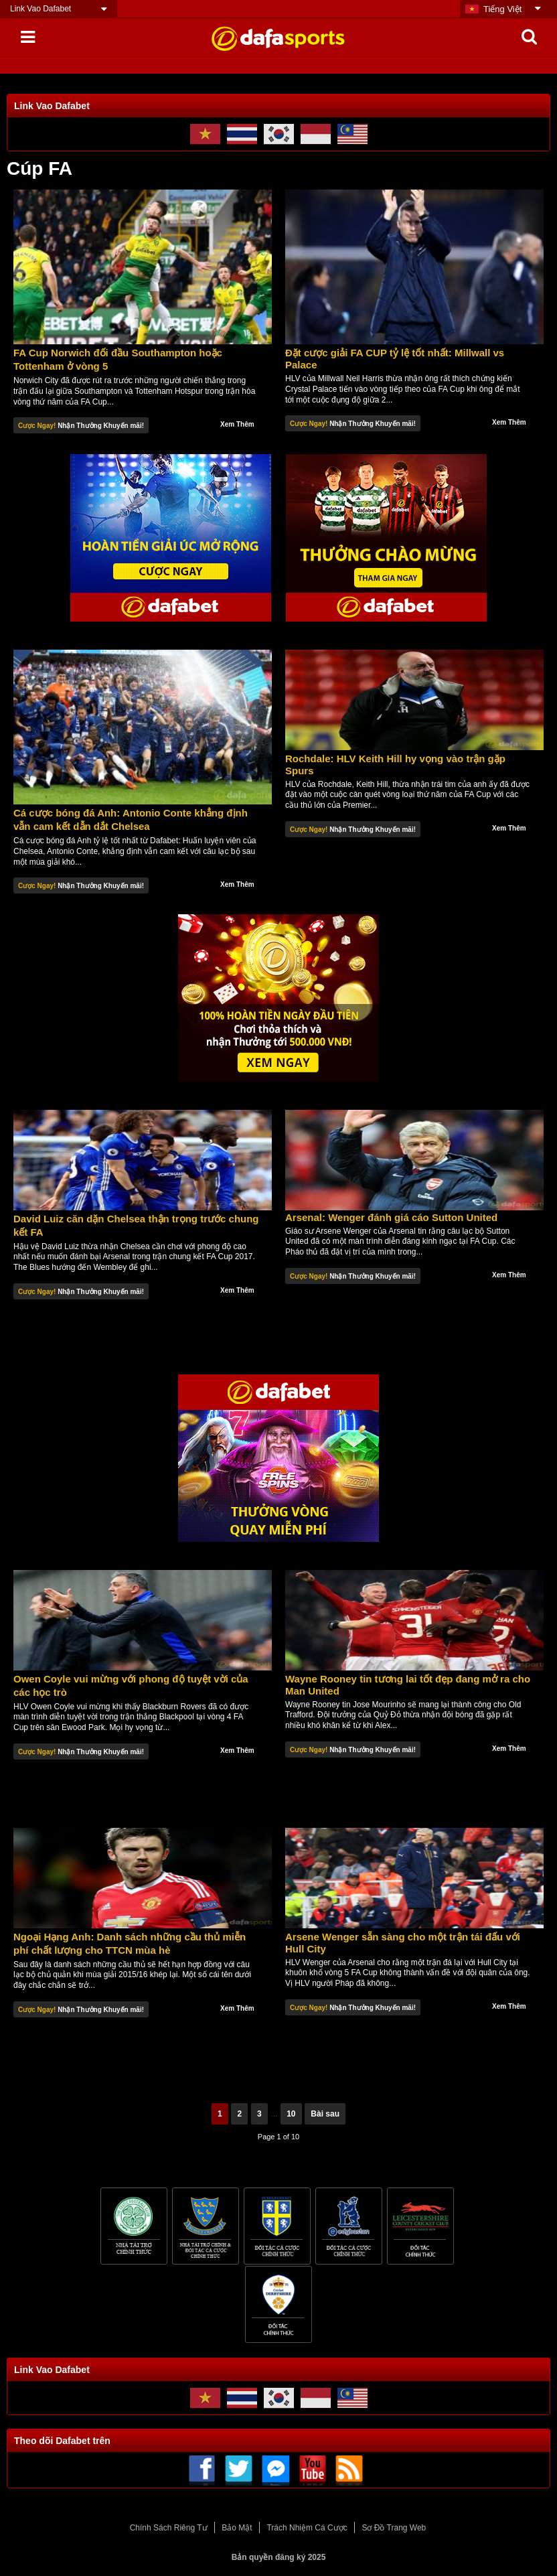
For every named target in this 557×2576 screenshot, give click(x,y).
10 (291, 2114)
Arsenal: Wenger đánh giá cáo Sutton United (391, 1217)
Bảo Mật (237, 2527)
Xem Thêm (237, 424)
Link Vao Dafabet (40, 8)
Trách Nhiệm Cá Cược (306, 2527)
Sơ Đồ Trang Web (394, 2527)
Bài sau (325, 2114)
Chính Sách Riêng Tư (169, 2527)
